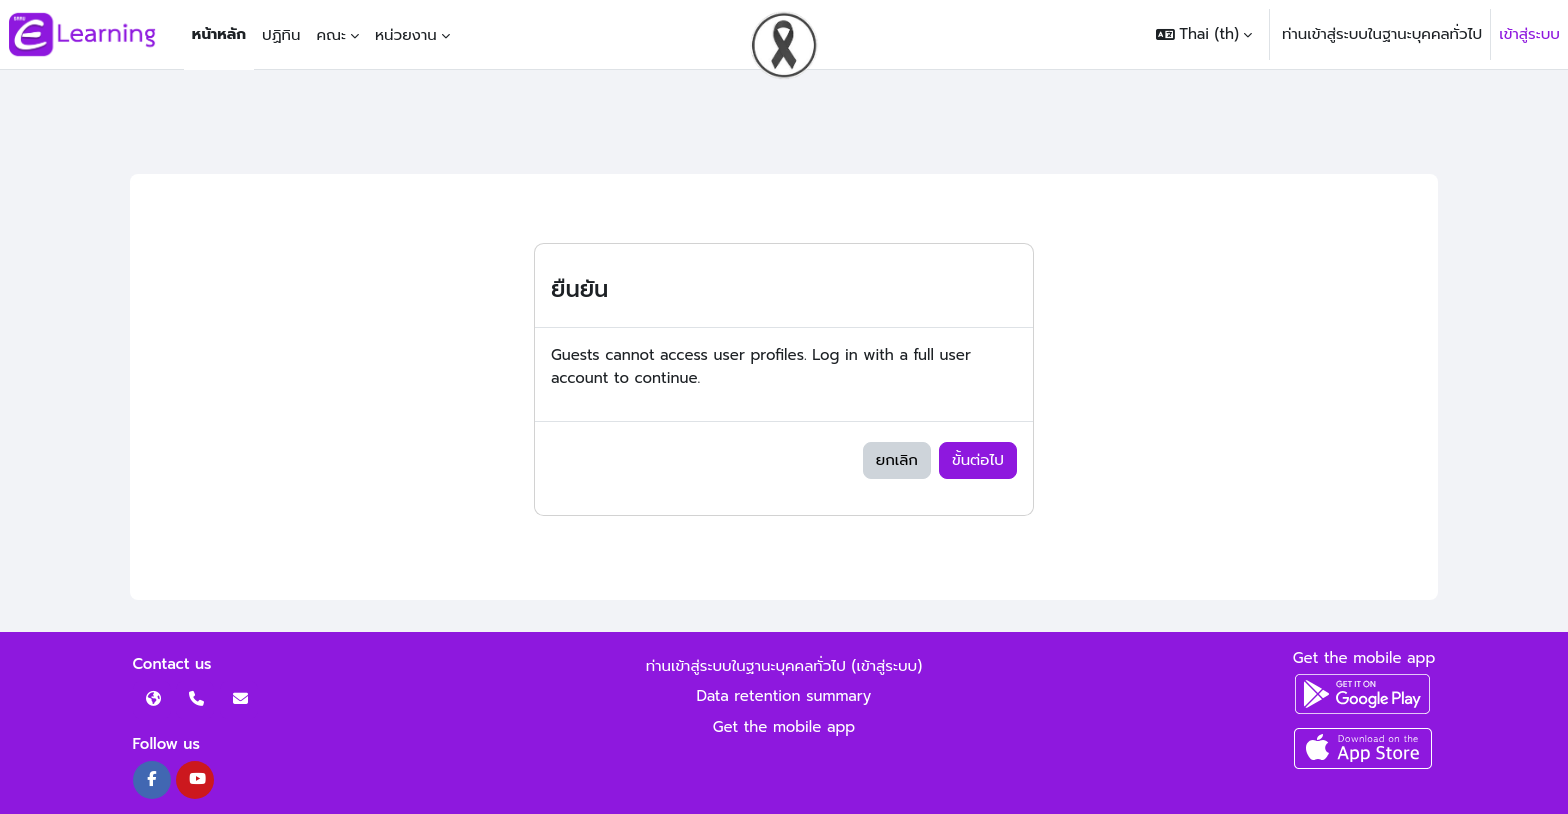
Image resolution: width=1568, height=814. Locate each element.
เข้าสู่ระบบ (1529, 34)
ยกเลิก (897, 460)
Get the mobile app (784, 727)
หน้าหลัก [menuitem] (219, 34)
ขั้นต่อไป (978, 460)
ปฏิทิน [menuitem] (281, 35)
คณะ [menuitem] (331, 35)
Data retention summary (784, 696)
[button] (1204, 34)
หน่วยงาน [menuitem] (406, 35)
